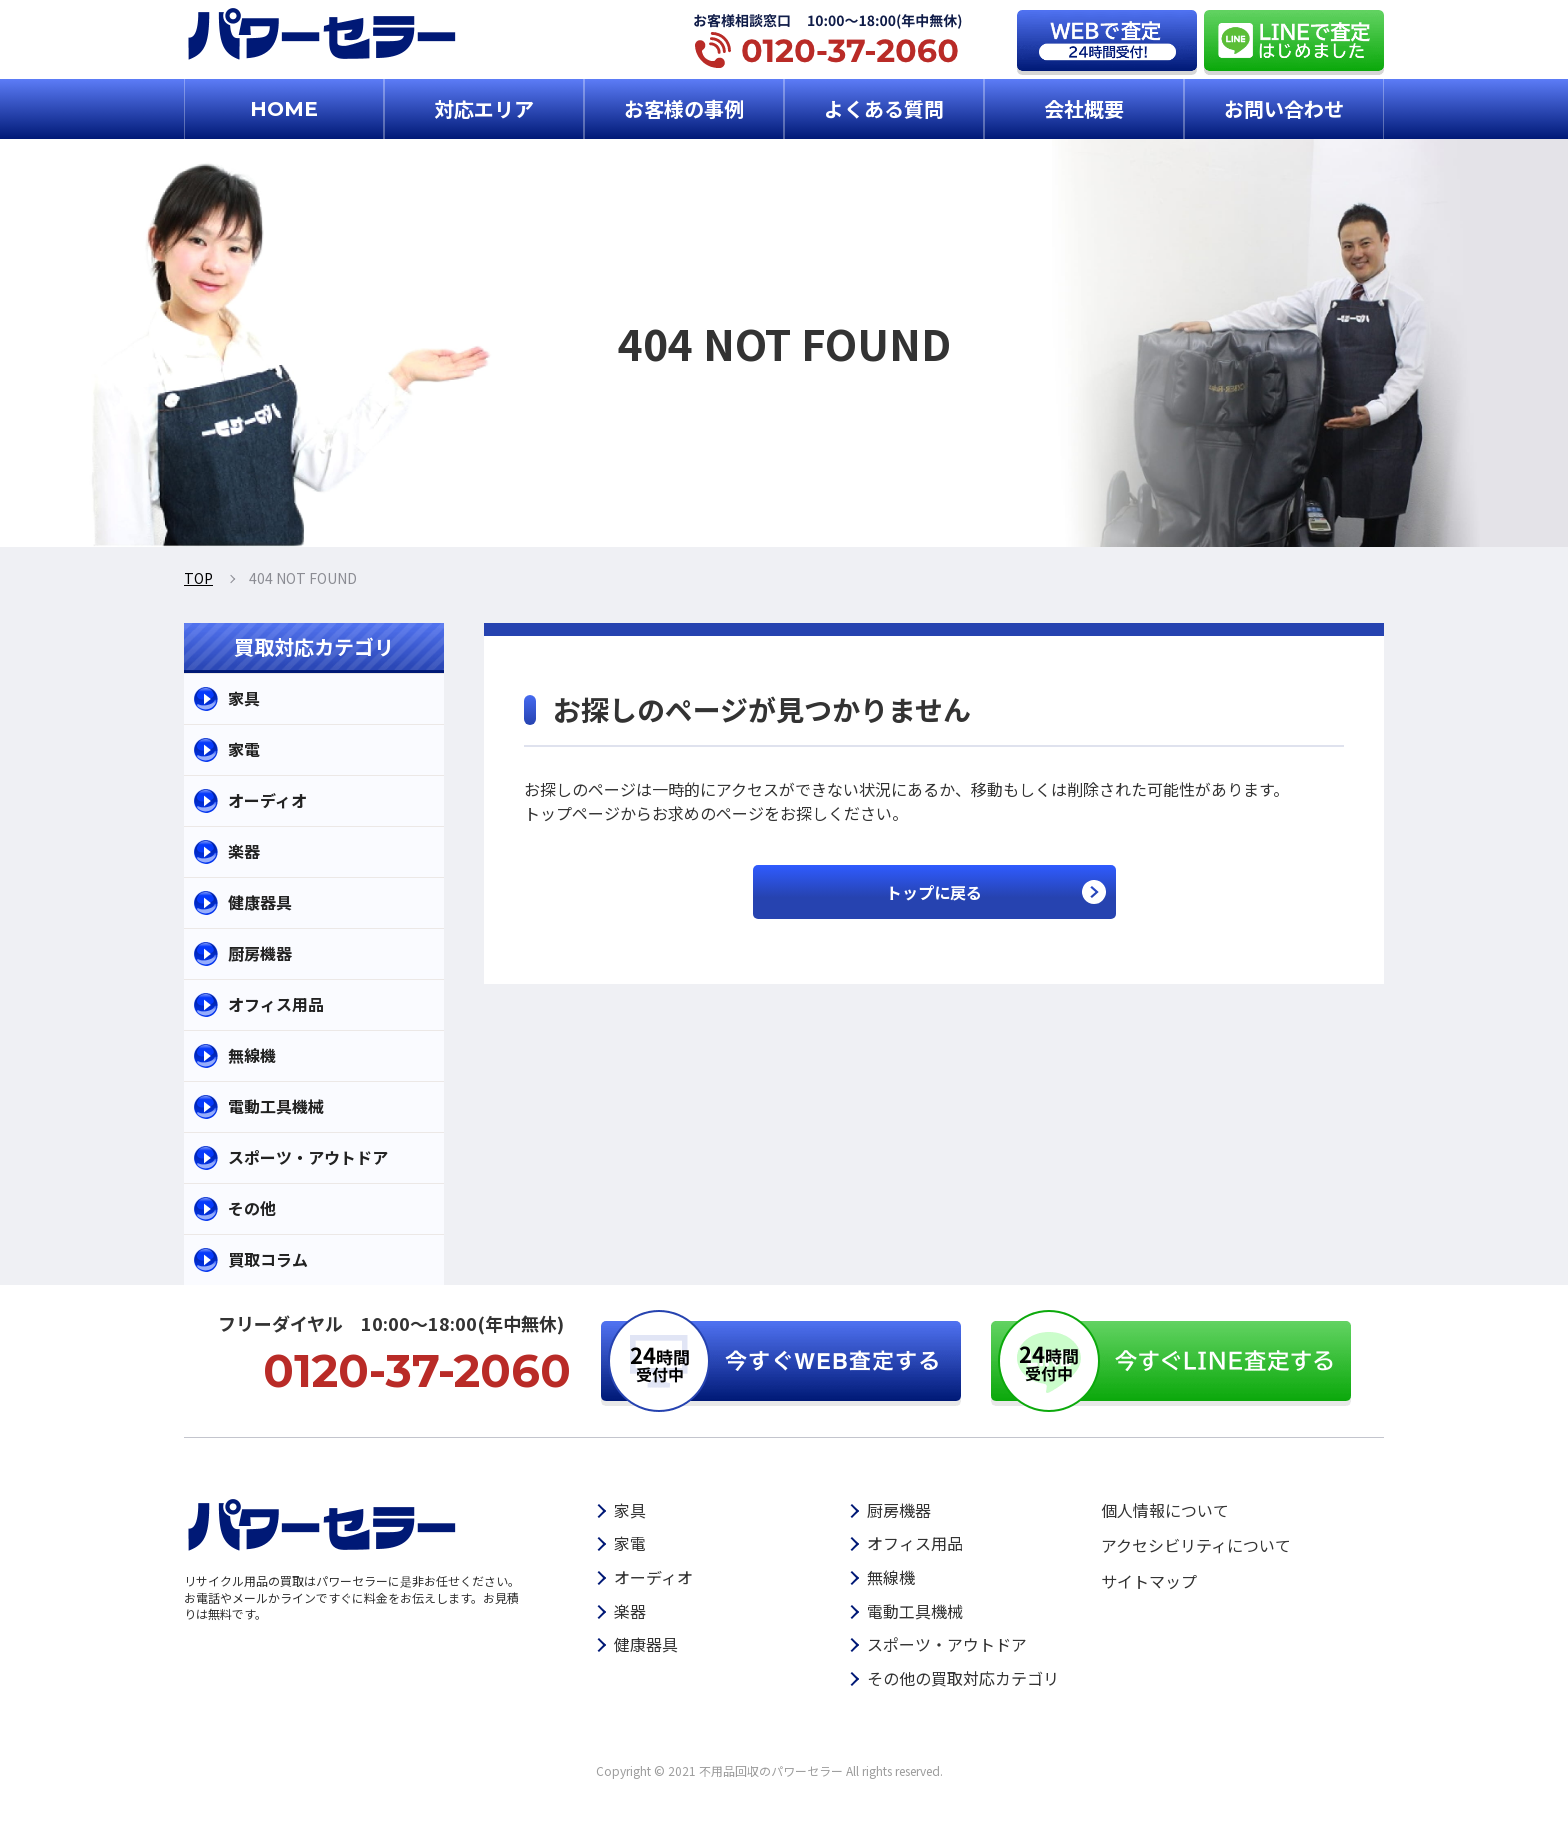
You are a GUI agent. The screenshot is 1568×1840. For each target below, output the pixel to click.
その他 (252, 1208)
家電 (244, 749)
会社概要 (1084, 108)
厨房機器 (260, 953)
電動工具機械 (276, 1106)
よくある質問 (884, 108)
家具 (244, 698)
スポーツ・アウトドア (308, 1157)
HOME (284, 109)
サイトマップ (1149, 1581)
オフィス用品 (276, 1004)
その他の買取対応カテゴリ (963, 1678)
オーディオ (267, 800)
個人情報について (1165, 1510)
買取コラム (268, 1259)
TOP (198, 578)
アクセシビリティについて (1196, 1545)
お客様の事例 (684, 108)
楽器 (244, 851)
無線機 (252, 1055)
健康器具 (260, 902)
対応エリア (484, 108)
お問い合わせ (1284, 108)
